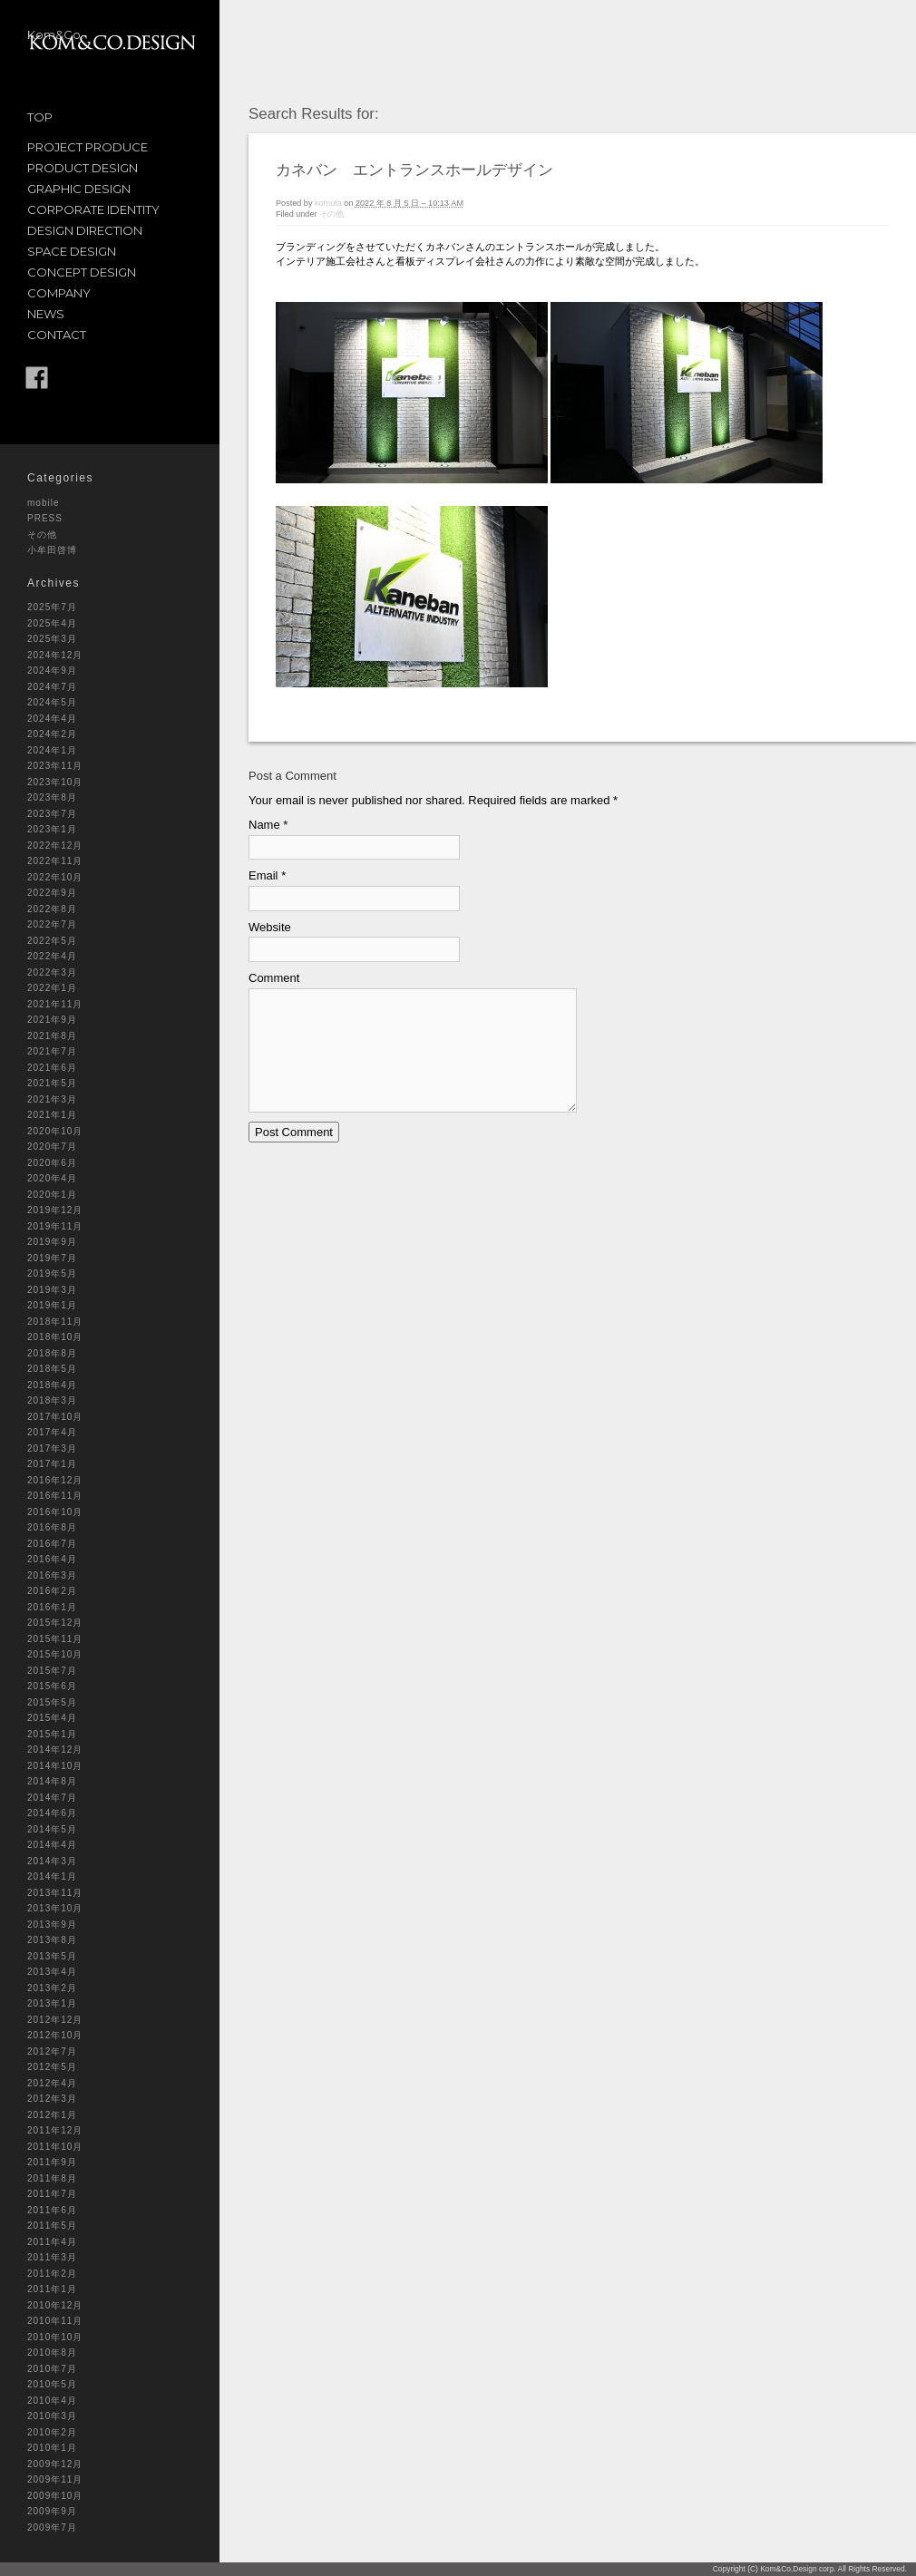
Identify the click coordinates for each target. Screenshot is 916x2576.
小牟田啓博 (52, 550)
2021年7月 (52, 1051)
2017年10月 (55, 1417)
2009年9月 (52, 2511)
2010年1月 (52, 2448)
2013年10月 (55, 1908)
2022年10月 (55, 877)
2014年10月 (55, 1766)
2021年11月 (55, 1004)
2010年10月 (55, 2337)
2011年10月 (55, 2147)
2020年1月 (52, 1195)
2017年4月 (52, 1432)
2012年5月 (52, 2067)
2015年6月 (52, 1686)
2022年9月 (52, 893)
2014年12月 (55, 1750)
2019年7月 (52, 1258)
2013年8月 (52, 1940)
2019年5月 (52, 1273)
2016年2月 (52, 1591)
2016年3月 (52, 1575)
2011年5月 (52, 2226)
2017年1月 (52, 1464)
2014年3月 (52, 1861)
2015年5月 (52, 1702)
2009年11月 (55, 2479)
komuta (328, 203)
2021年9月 (52, 1020)
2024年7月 (52, 687)
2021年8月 (52, 1036)
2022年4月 (52, 956)
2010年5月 (52, 2384)
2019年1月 (52, 1305)
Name (264, 824)
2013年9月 (52, 1925)
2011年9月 (52, 2162)
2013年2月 (52, 1988)
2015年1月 (52, 1734)
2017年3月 (52, 1448)
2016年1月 (52, 1607)
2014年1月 (52, 1876)
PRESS (45, 518)
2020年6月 (52, 1163)
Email (263, 875)
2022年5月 (52, 941)
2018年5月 (52, 1369)
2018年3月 (52, 1400)
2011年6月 (52, 2210)
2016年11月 (55, 1496)
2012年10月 (55, 2035)
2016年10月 (55, 1512)
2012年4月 (52, 2083)
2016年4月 (52, 1559)
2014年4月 (52, 1845)
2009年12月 (55, 2464)
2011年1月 (52, 2289)
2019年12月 (55, 1210)
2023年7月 (52, 814)
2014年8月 (52, 1781)
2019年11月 (55, 1226)
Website (269, 927)
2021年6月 (52, 1068)
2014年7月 (52, 1798)
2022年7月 (52, 924)
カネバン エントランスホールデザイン (414, 170)
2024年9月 (52, 671)
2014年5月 (52, 1829)
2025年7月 (52, 607)
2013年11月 (55, 1893)
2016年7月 (52, 1544)
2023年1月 (52, 829)
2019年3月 (52, 1290)
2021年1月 (52, 1115)
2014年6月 (52, 1813)
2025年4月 (52, 623)
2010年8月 (52, 2352)
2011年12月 (55, 2130)
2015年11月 (55, 1639)
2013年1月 (52, 2003)
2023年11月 (55, 766)
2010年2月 (52, 2432)
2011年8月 (52, 2178)
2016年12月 (55, 1480)
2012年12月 (55, 2020)
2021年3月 (52, 1099)
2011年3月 (52, 2257)
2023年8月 (52, 797)
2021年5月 (52, 1083)
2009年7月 (52, 2527)
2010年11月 (55, 2321)
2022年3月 (52, 972)
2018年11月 (55, 1322)
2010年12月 (55, 2305)
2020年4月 (52, 1178)
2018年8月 (52, 1353)
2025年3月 (52, 639)
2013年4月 (52, 1972)
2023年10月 (55, 782)
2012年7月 (52, 2051)
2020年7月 (52, 1147)
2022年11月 (55, 861)
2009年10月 (55, 2496)
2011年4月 (52, 2242)
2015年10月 (55, 1654)
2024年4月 (52, 719)
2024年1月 (52, 750)
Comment (273, 978)
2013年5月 (52, 1956)
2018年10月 (55, 1337)
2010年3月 (52, 2416)
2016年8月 (52, 1527)
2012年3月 (52, 2099)
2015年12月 (55, 1623)
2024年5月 (52, 702)
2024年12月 (55, 655)
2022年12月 (55, 846)
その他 (42, 535)
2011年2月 (52, 2274)
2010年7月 (52, 2369)
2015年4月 (52, 1718)
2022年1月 (52, 988)
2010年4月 (52, 2401)
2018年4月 (52, 1385)
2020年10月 (55, 1131)
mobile (43, 503)
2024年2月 (52, 734)
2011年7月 (52, 2194)
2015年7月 (52, 1671)
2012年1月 (52, 2115)
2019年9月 (52, 1242)
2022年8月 (52, 909)
